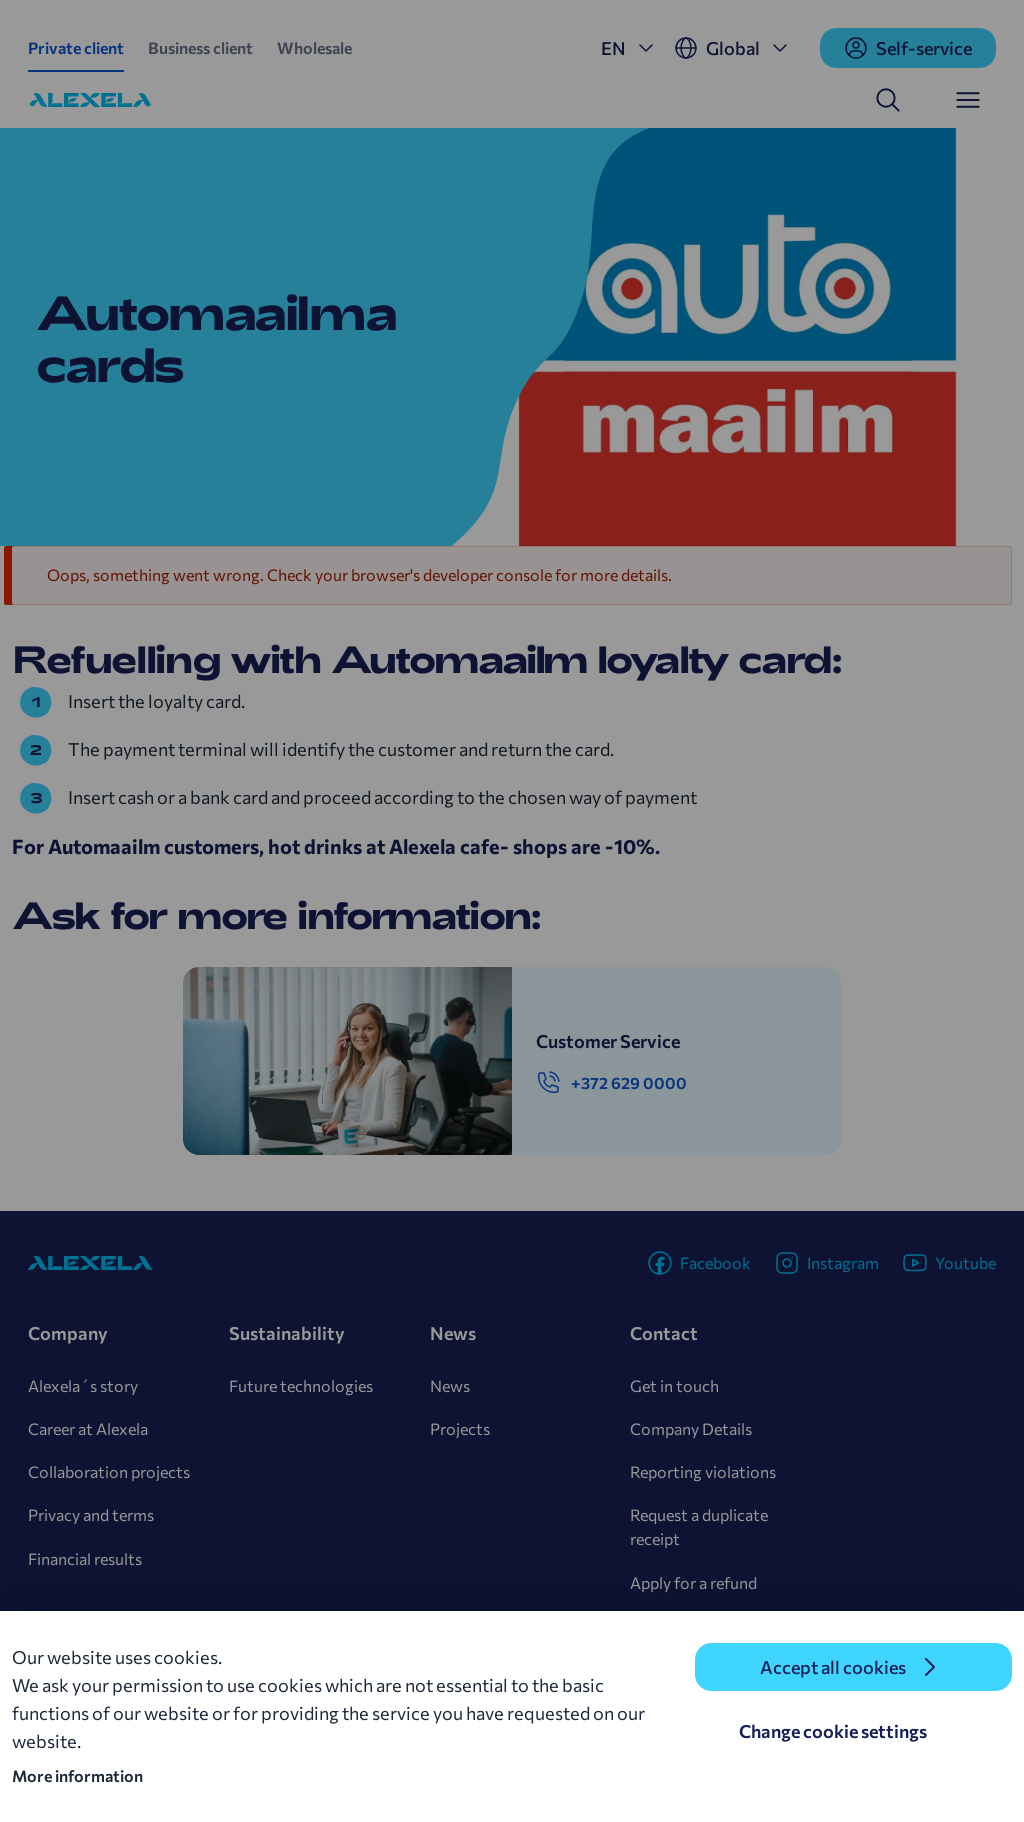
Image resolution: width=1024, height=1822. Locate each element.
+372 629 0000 (611, 1083)
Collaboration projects (109, 1471)
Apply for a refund (693, 1582)
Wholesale (314, 47)
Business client (200, 47)
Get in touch (674, 1385)
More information (77, 1775)
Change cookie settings (833, 1731)
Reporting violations (703, 1471)
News (450, 1385)
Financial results (85, 1558)
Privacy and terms (91, 1514)
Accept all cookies (833, 1667)
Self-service (908, 48)
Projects (460, 1428)
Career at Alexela (88, 1428)
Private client (76, 47)
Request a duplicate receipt (699, 1526)
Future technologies (301, 1385)
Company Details (691, 1428)
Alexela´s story (83, 1385)
